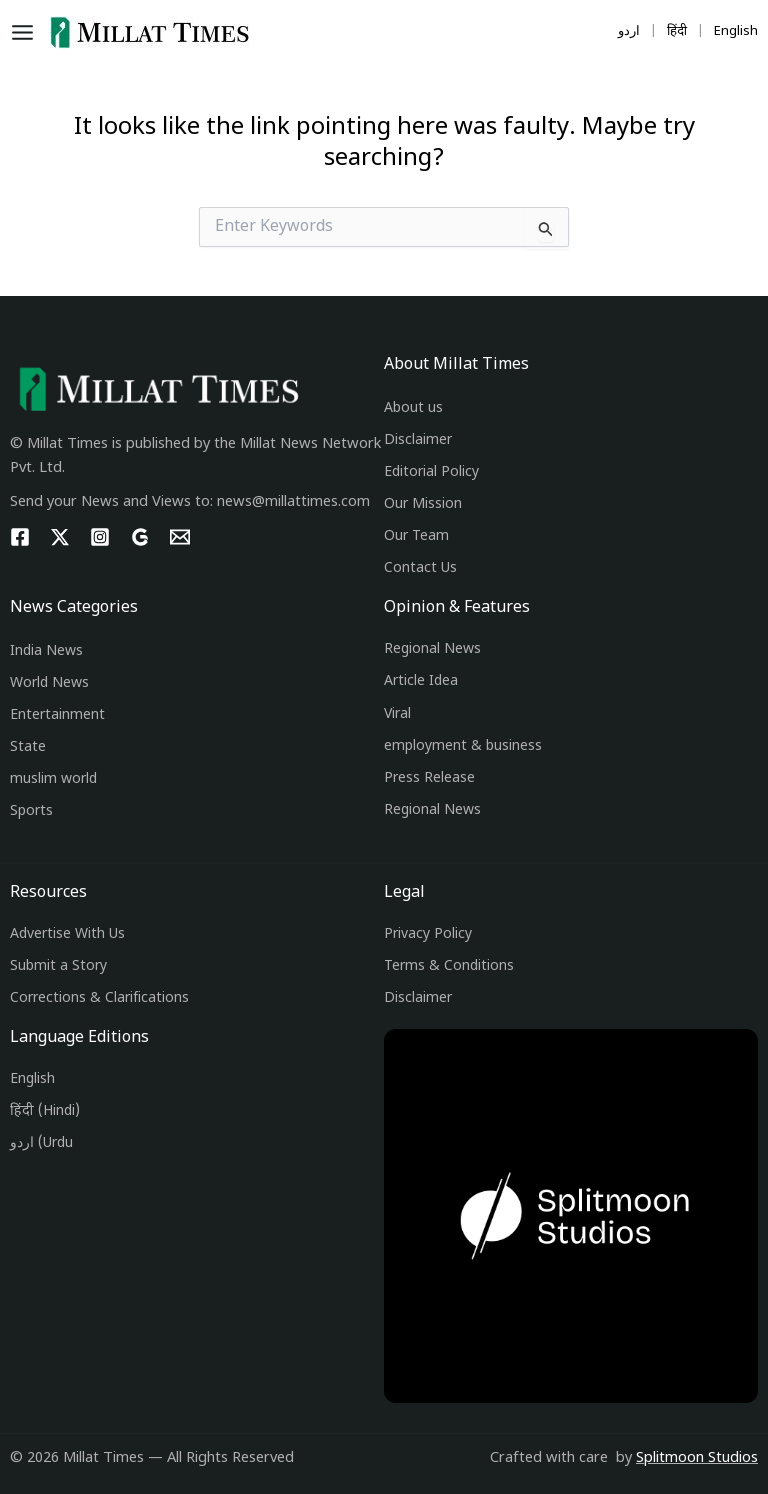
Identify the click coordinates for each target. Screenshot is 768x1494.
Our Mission (423, 504)
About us (413, 408)
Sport (28, 811)
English (32, 1079)
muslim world (53, 779)
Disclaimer (418, 440)
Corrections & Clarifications (99, 998)
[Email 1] (180, 537)
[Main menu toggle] (27, 32)
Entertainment (57, 715)
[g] (140, 537)
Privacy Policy (428, 934)
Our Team (416, 536)
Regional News (432, 649)
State (28, 747)
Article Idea (421, 681)
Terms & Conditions (449, 966)
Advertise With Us (67, 934)
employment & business (463, 746)
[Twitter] (60, 537)
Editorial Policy (431, 472)
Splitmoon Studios (697, 1458)
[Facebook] (20, 537)
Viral (397, 714)
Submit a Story (58, 966)
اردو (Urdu (41, 1143)
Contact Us (420, 568)
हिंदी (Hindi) (45, 1111)
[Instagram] (100, 537)
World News (49, 683)
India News (46, 651)
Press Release (429, 778)
